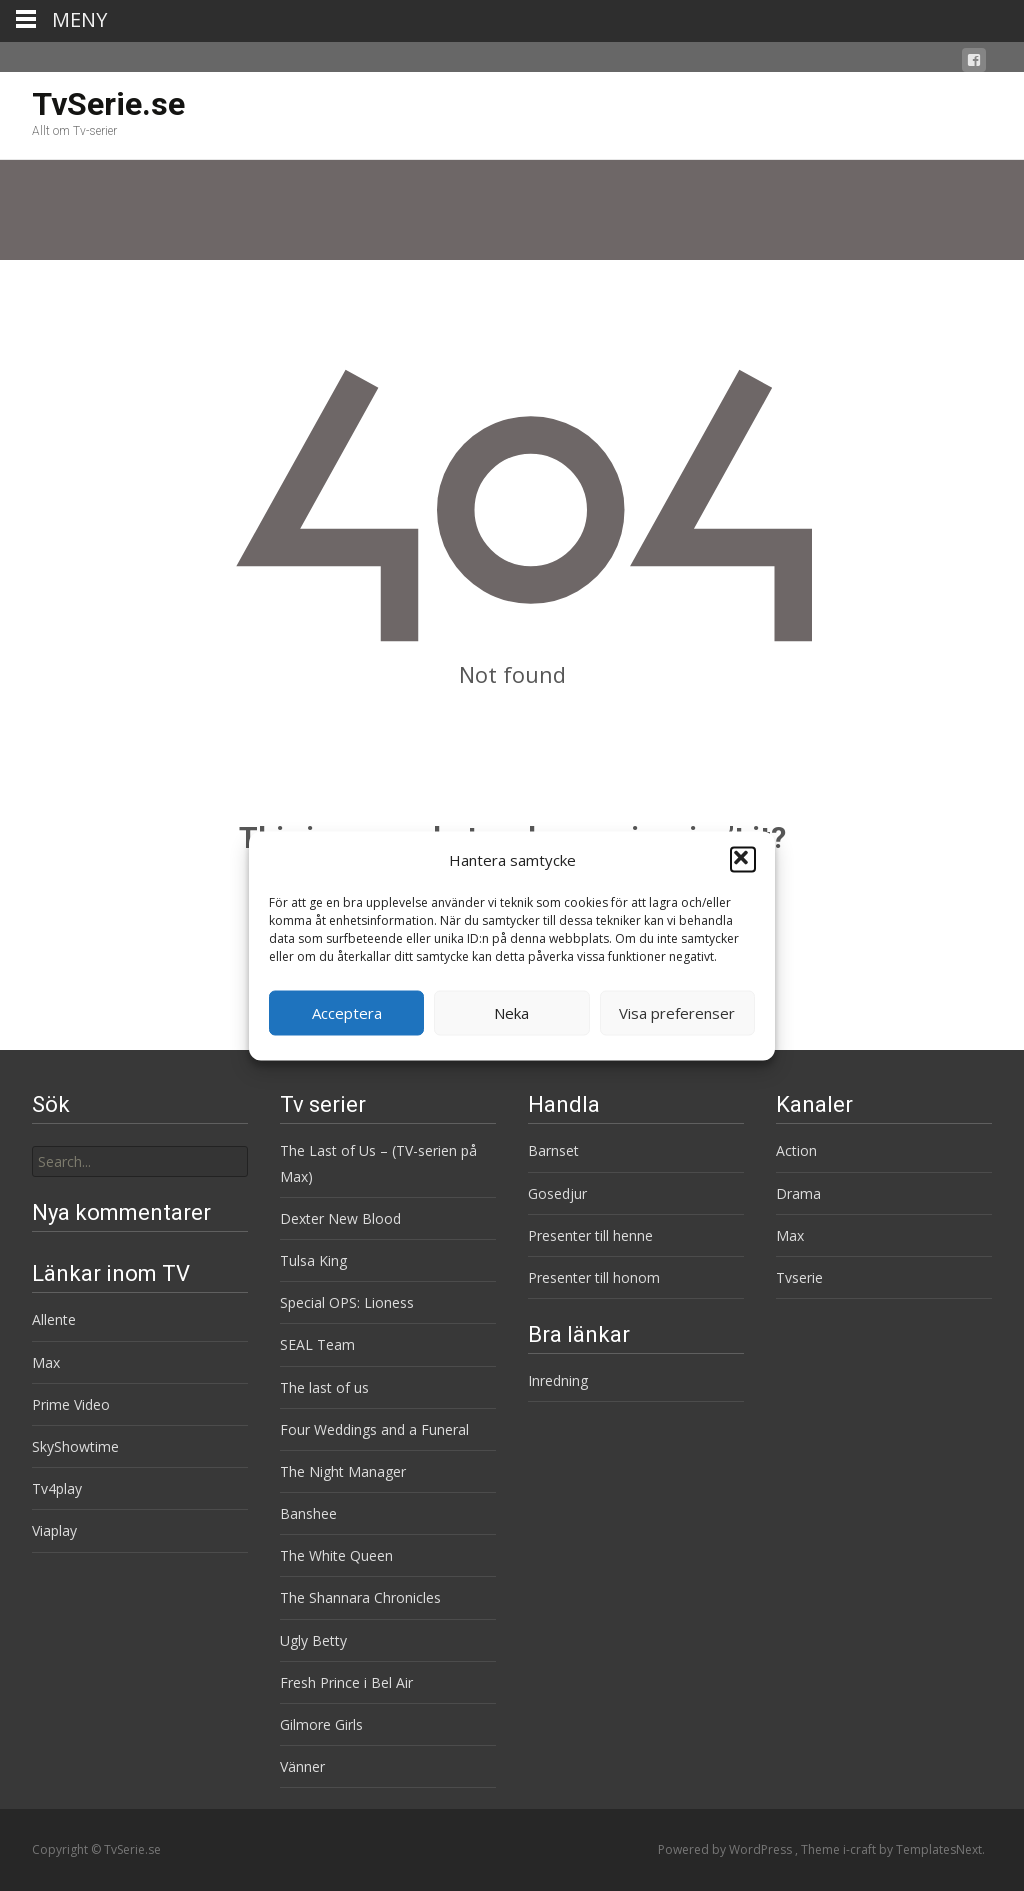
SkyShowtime (75, 1446)
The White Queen (336, 1555)
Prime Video (71, 1404)
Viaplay (54, 1530)
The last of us (324, 1387)
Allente (54, 1319)
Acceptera (347, 1013)
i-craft (861, 1849)
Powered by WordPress (726, 1849)
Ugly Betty (313, 1640)
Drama (798, 1193)
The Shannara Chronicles (360, 1597)
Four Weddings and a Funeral (374, 1429)
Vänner (302, 1766)
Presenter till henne (590, 1235)
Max (790, 1235)
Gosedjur (557, 1193)
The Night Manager (343, 1471)
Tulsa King (313, 1260)
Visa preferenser (677, 1013)
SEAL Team (317, 1344)
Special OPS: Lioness (347, 1302)
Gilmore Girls (321, 1724)
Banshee (308, 1513)
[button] (743, 860)
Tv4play (57, 1488)
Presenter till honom (594, 1277)
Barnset (553, 1150)
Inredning (558, 1380)
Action (796, 1150)
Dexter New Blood (340, 1218)
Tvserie (799, 1277)
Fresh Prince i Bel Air (346, 1682)
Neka (511, 1013)
